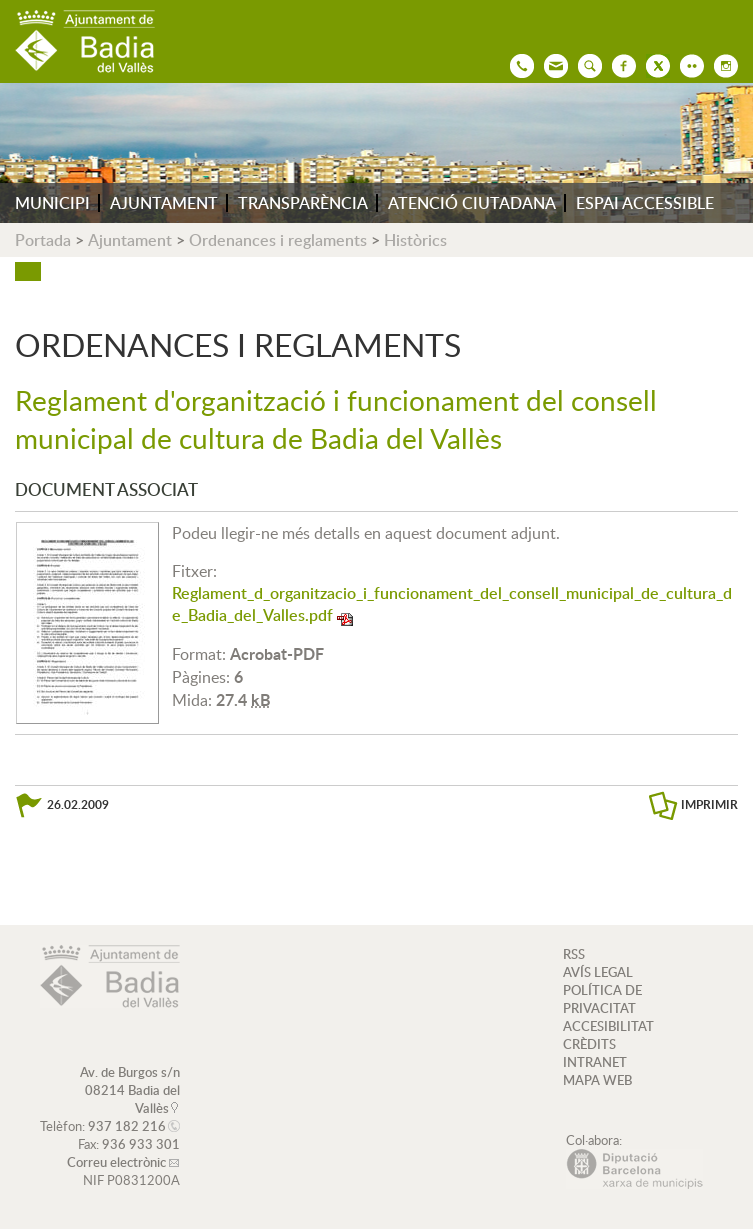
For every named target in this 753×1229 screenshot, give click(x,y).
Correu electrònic (116, 1162)
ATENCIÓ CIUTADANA (472, 203)
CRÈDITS (589, 1044)
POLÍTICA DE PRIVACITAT (602, 999)
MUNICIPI (52, 203)
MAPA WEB (597, 1080)
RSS (574, 954)
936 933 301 (141, 1144)
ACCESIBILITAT (608, 1026)
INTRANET (595, 1062)
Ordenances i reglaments (278, 240)
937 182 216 (127, 1126)
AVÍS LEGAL (598, 972)
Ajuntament (130, 240)
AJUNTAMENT (164, 203)
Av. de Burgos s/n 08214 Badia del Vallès (130, 1090)
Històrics (415, 240)
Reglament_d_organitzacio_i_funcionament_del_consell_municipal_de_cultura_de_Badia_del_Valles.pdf (452, 604)
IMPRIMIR (709, 804)
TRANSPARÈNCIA (303, 203)
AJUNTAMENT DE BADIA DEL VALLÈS (85, 41)
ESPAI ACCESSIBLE (645, 203)
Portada (43, 240)
